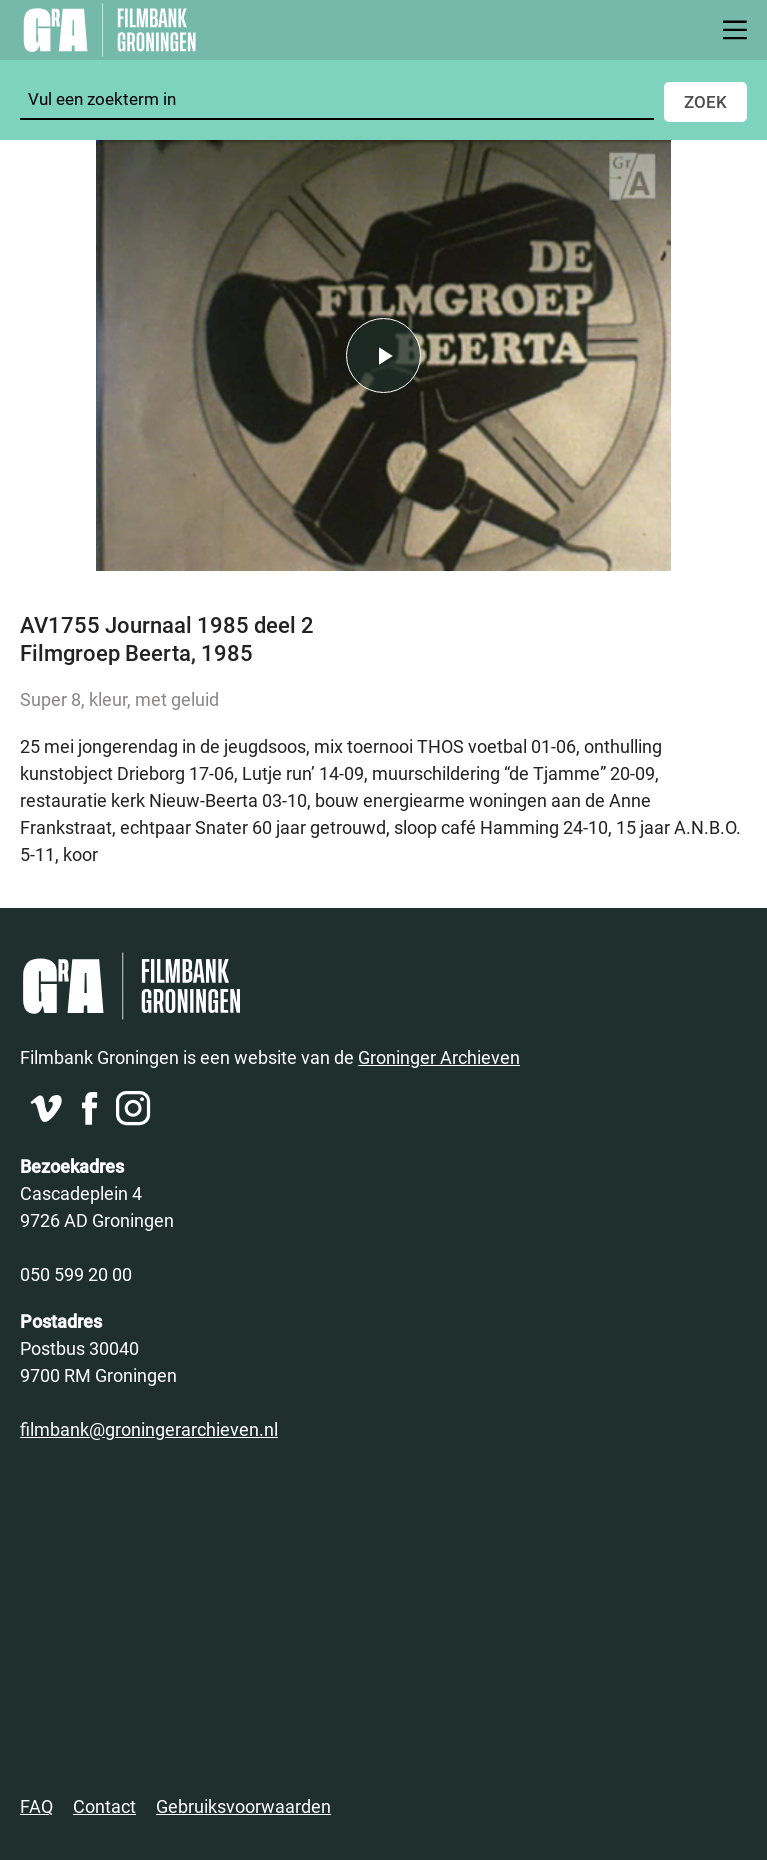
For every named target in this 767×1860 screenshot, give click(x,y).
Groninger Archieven (439, 1057)
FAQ (36, 1806)
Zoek (705, 101)
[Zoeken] (337, 99)
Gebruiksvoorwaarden (243, 1806)
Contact (104, 1806)
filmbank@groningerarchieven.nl (149, 1429)
